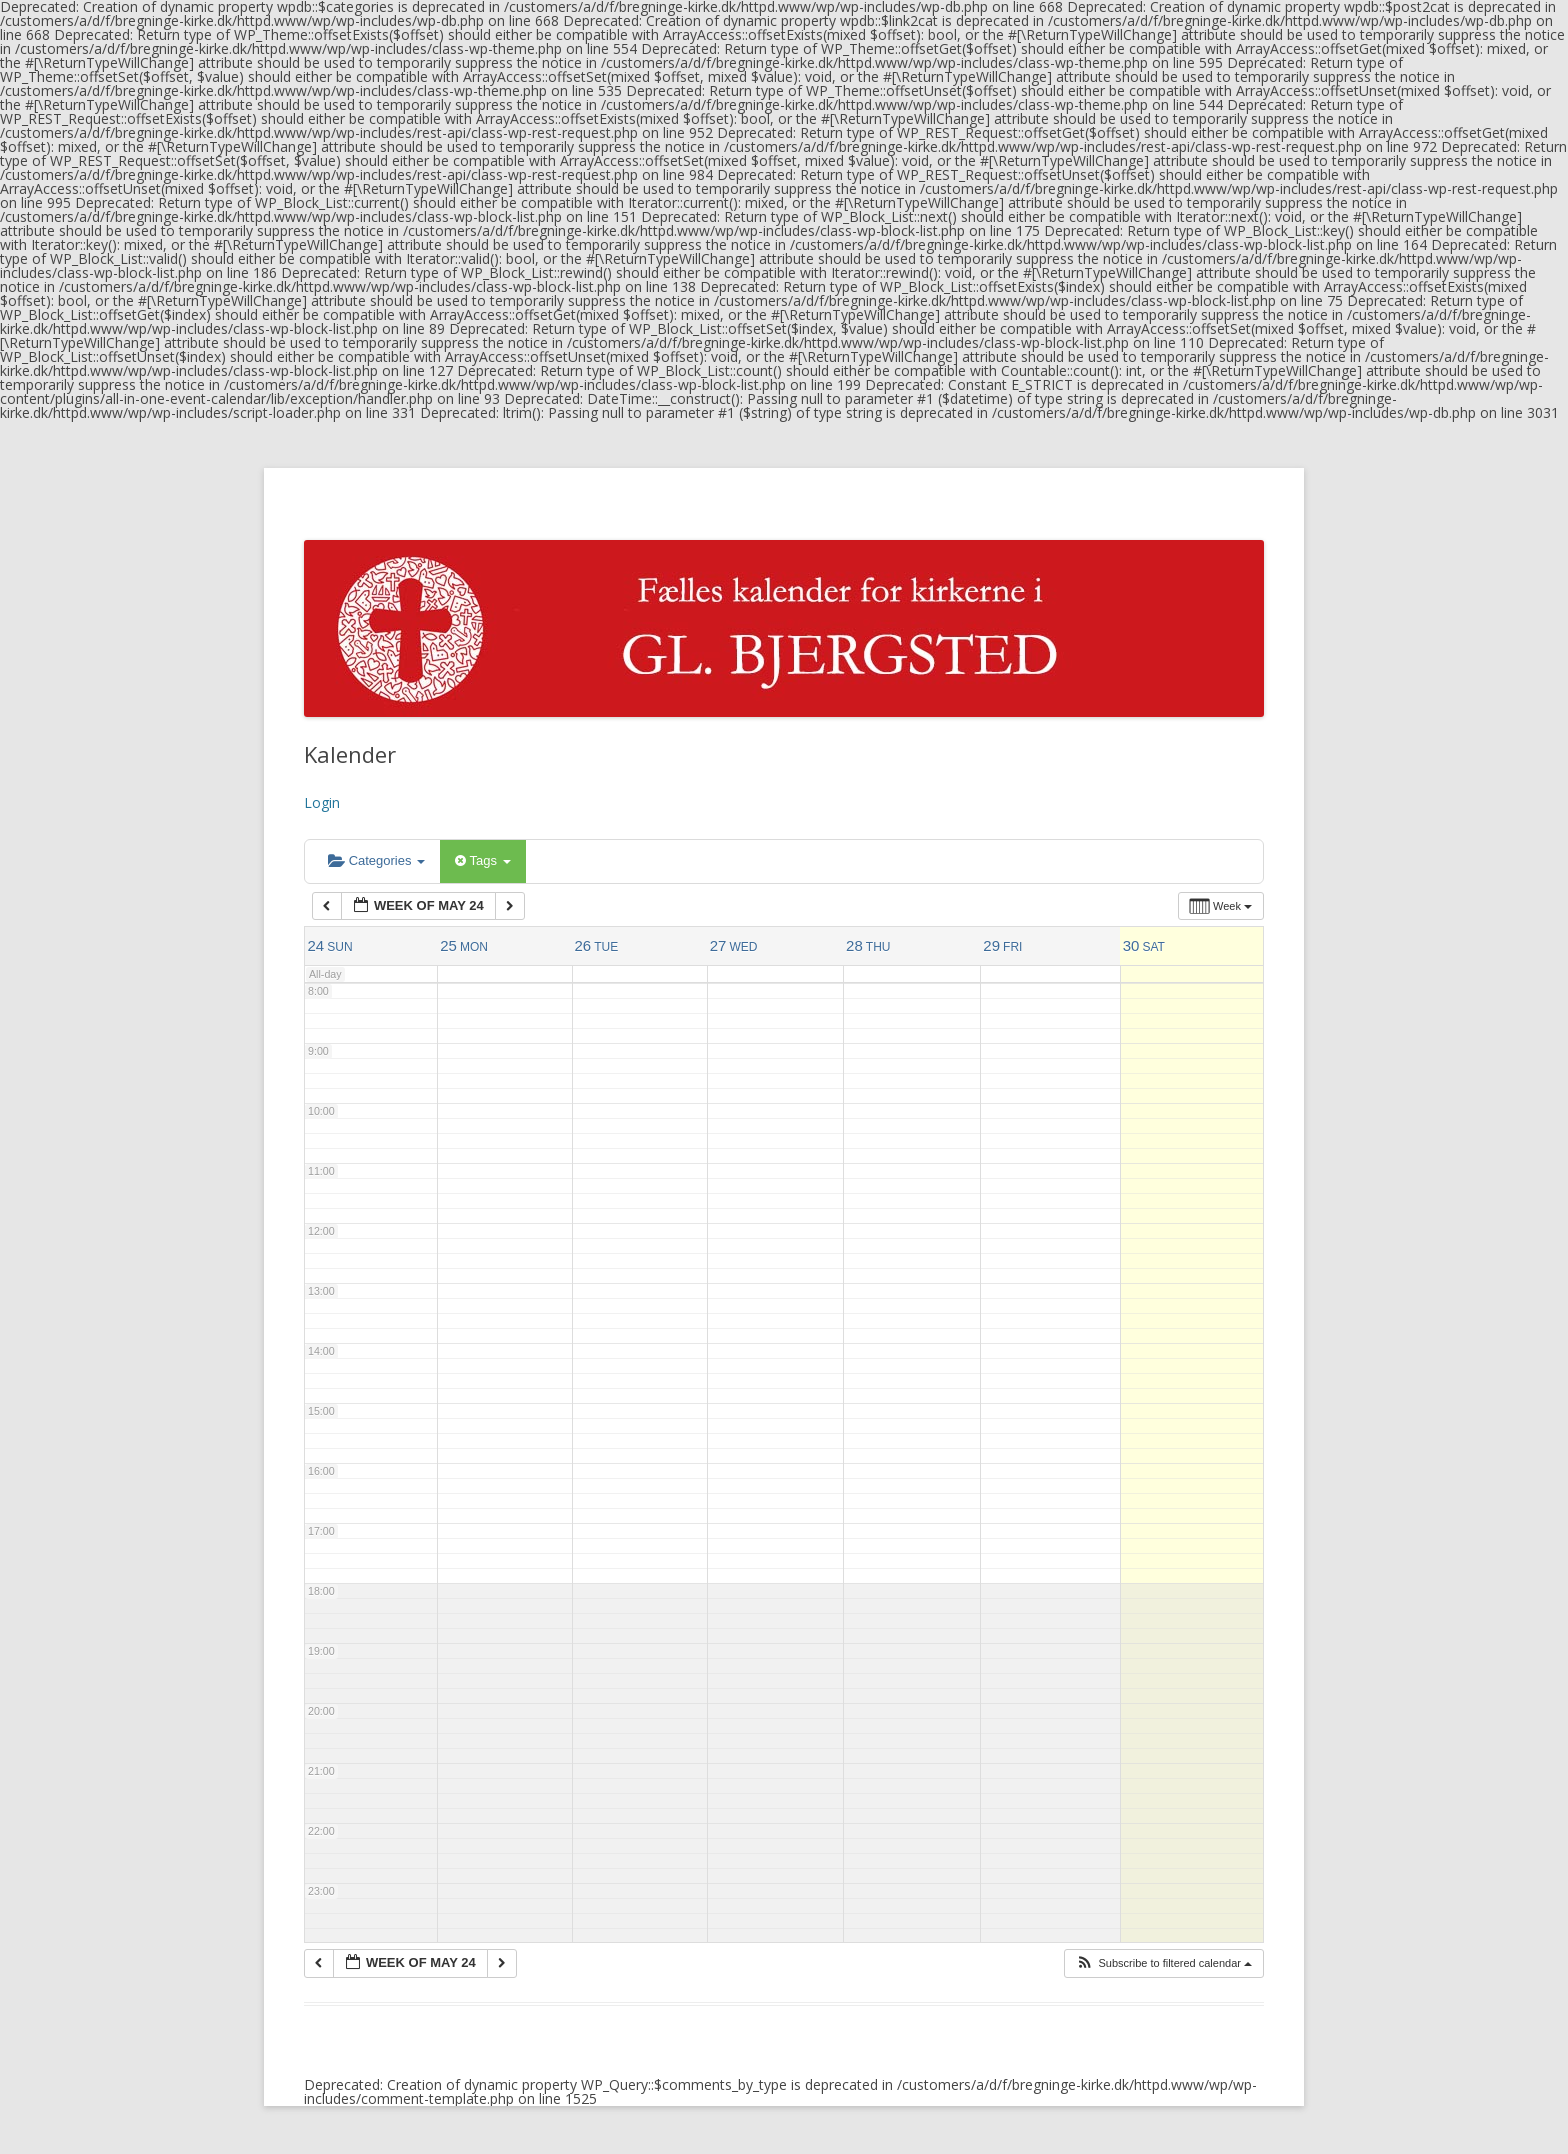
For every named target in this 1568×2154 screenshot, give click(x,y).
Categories (376, 860)
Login (322, 802)
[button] (1163, 1963)
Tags (482, 860)
